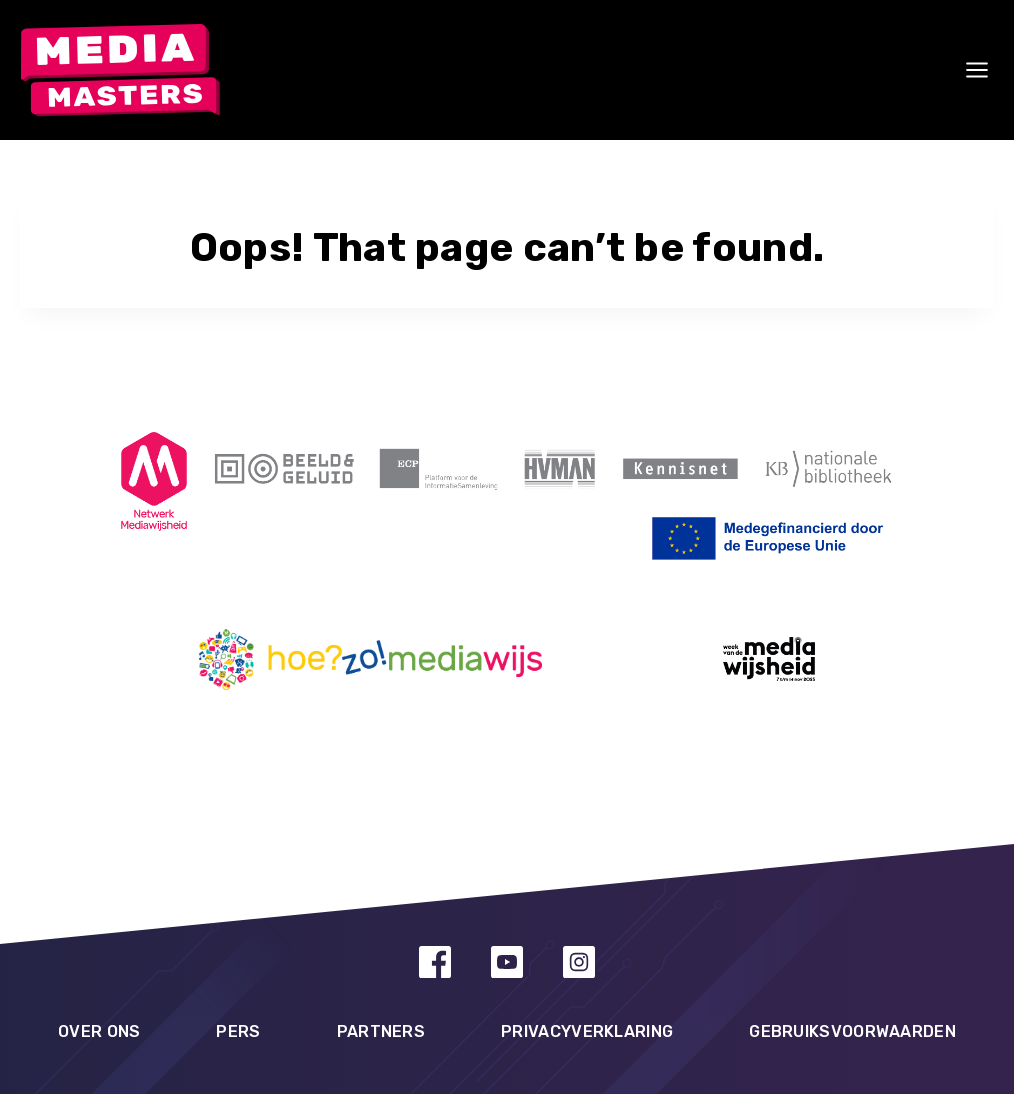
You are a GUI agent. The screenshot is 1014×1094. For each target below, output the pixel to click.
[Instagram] (579, 962)
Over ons (99, 1031)
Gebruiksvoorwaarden (852, 1031)
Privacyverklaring (587, 1031)
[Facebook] (435, 962)
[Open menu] (976, 70)
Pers (238, 1031)
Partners (381, 1031)
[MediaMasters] (120, 70)
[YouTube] (507, 962)
